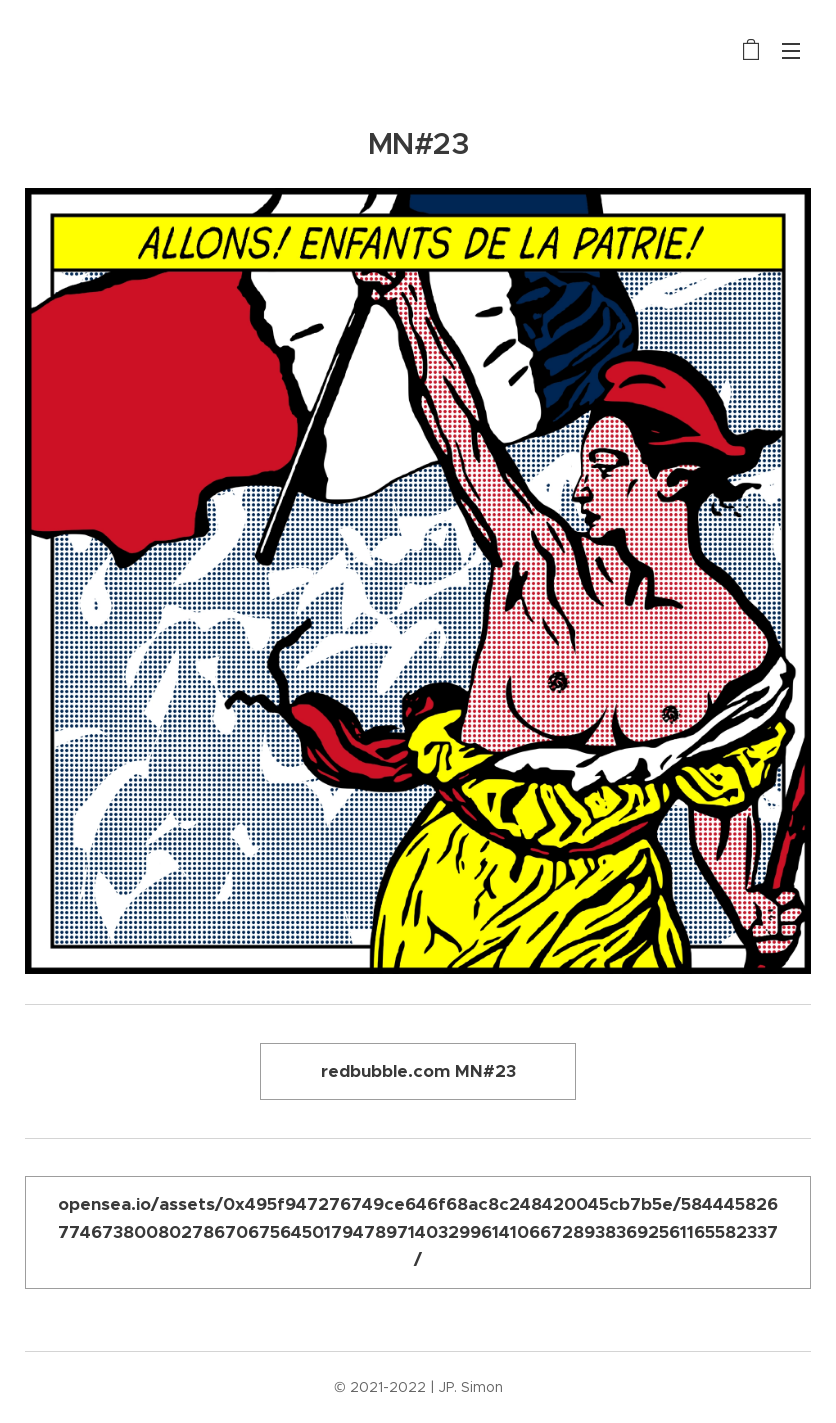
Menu (791, 51)
